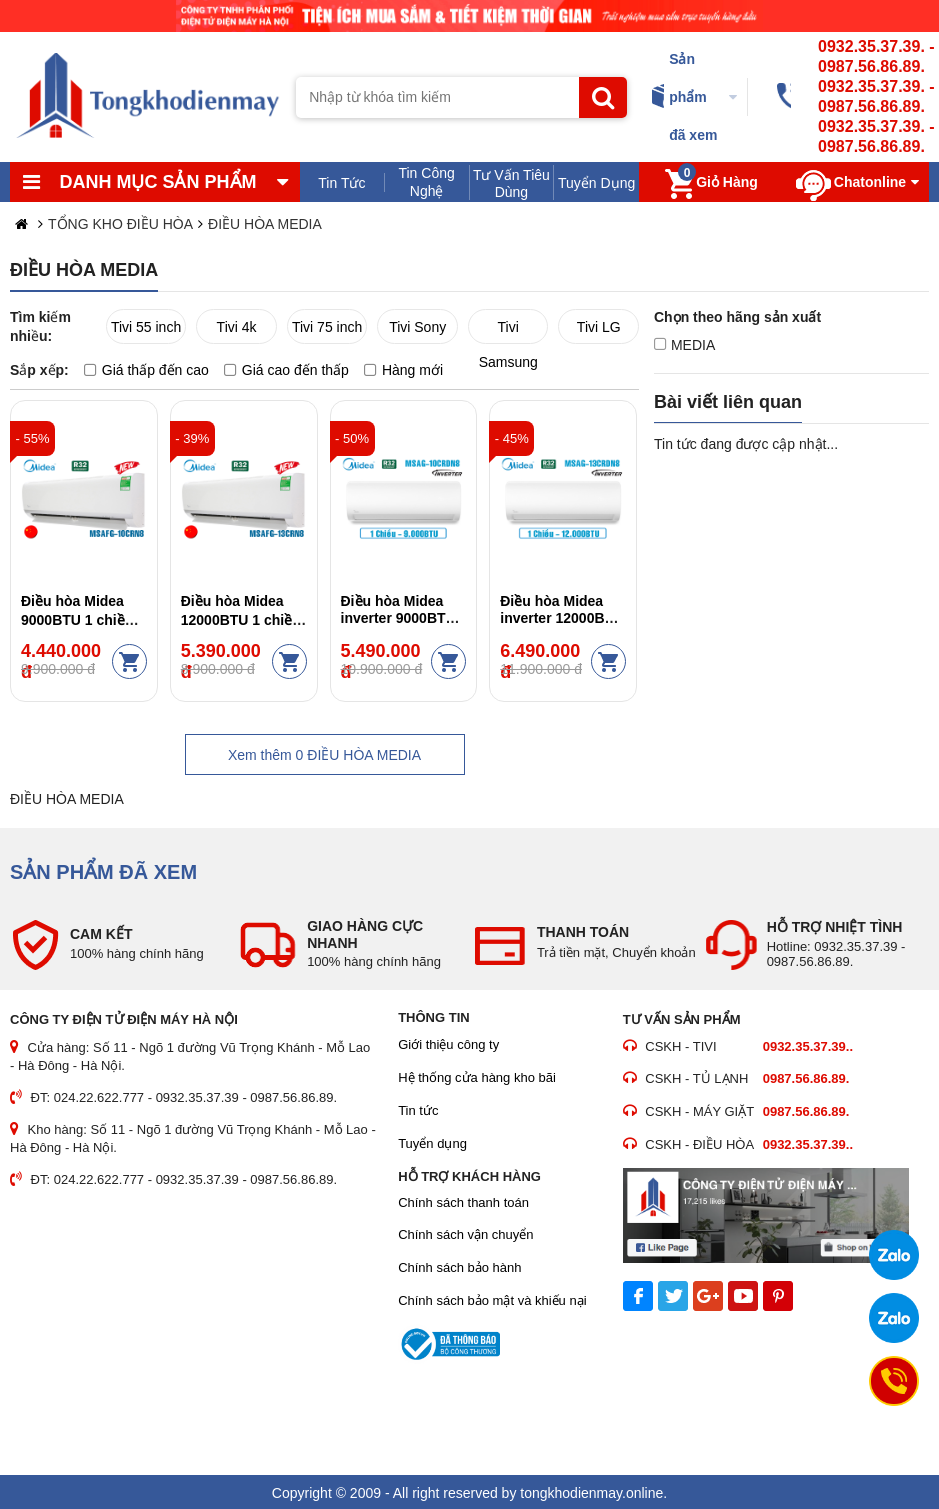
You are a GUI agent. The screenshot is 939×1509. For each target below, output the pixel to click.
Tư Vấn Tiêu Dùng (511, 183)
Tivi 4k (237, 327)
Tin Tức (341, 183)
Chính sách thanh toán (463, 1202)
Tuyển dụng (432, 1143)
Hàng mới (403, 370)
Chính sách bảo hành (459, 1267)
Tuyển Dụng (596, 183)
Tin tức (418, 1110)
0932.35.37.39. (871, 46)
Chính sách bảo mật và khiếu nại (492, 1300)
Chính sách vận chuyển (465, 1234)
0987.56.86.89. (871, 66)
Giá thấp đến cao (146, 370)
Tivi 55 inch (146, 327)
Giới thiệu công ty (448, 1044)
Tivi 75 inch (327, 327)
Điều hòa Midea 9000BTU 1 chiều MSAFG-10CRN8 (77, 619)
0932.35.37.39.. (808, 1046)
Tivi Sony (417, 327)
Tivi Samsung (508, 331)
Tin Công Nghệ (426, 182)
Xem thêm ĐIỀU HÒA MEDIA (324, 755)
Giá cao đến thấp (286, 370)
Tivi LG (599, 327)
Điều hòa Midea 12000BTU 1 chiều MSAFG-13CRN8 (241, 619)
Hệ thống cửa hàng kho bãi (477, 1077)
